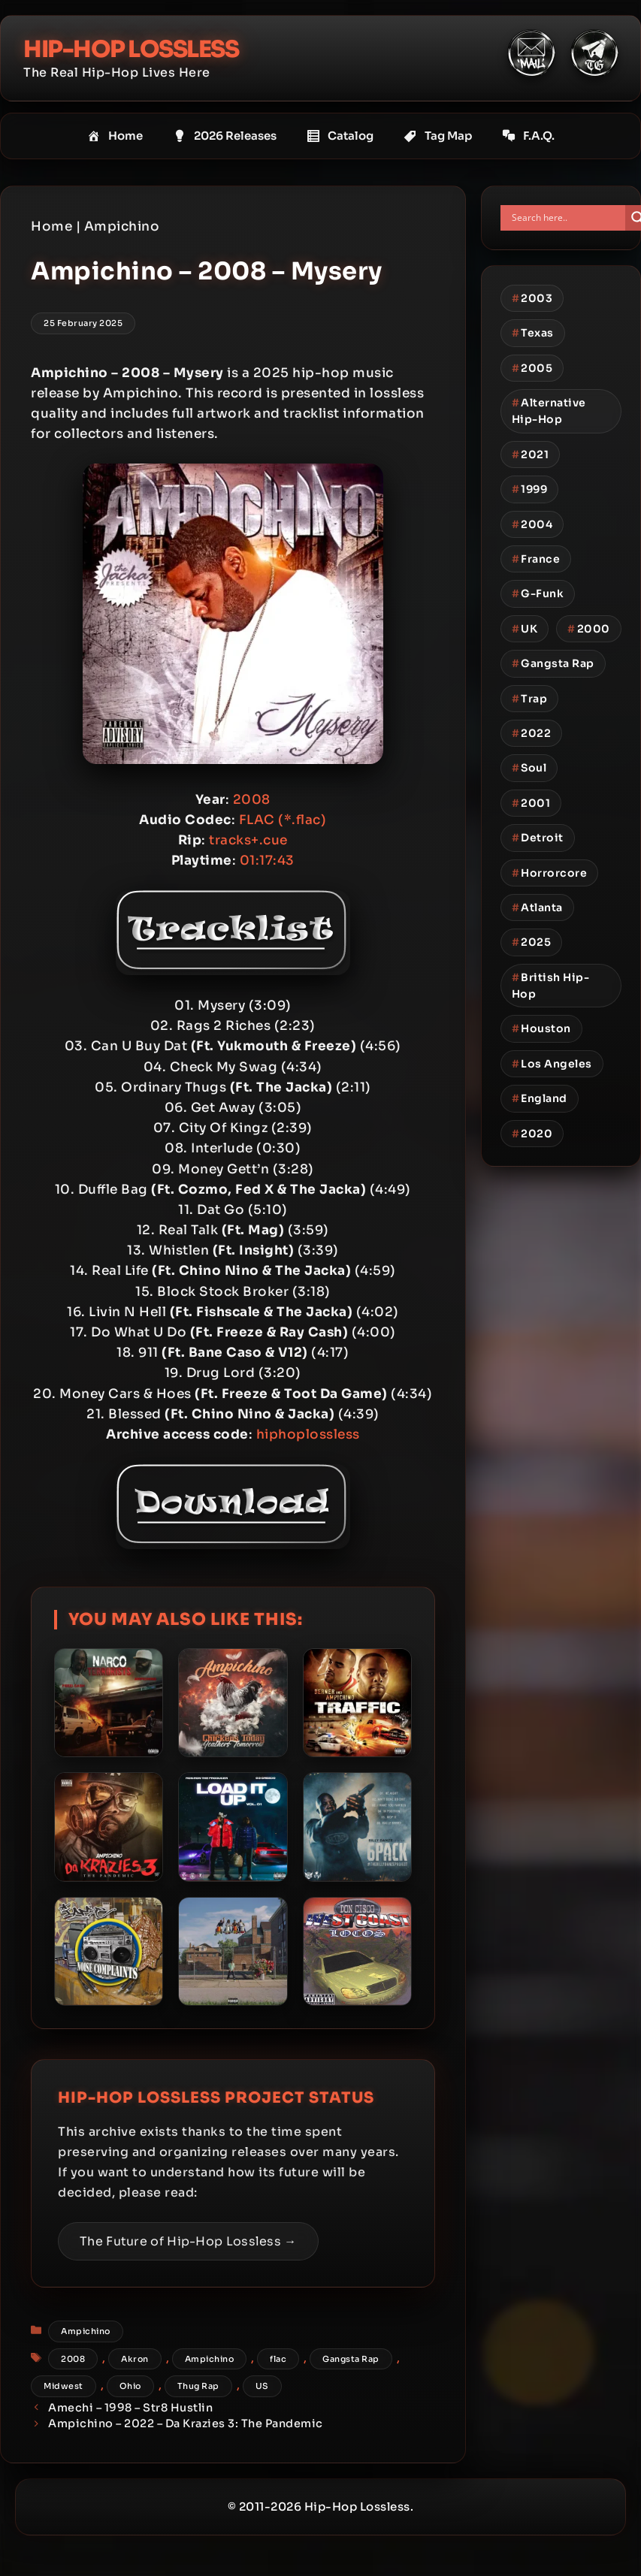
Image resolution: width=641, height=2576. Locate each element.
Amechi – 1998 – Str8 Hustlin (130, 2407)
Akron (135, 2358)
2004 (532, 523)
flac (278, 2358)
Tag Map (438, 135)
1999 (530, 489)
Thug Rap (198, 2386)
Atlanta (537, 907)
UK (525, 628)
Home (115, 135)
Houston (541, 1028)
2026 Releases (225, 135)
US (262, 2386)
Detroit (538, 837)
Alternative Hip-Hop (549, 411)
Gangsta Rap (350, 2358)
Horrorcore (550, 872)
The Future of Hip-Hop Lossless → (188, 2240)
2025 (532, 942)
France (536, 559)
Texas (533, 333)
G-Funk (538, 593)
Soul (529, 768)
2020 (532, 1133)
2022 (532, 732)
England (539, 1098)
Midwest (63, 2386)
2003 (532, 297)
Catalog (340, 135)
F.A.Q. (528, 135)
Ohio (130, 2386)
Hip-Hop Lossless (136, 49)
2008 (73, 2358)
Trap (530, 698)
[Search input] (566, 217)
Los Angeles (552, 1063)
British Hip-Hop (551, 985)
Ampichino (122, 226)
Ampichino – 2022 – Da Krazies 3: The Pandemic (185, 2423)
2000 (588, 628)
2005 (532, 367)
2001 (531, 802)
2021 (530, 454)
